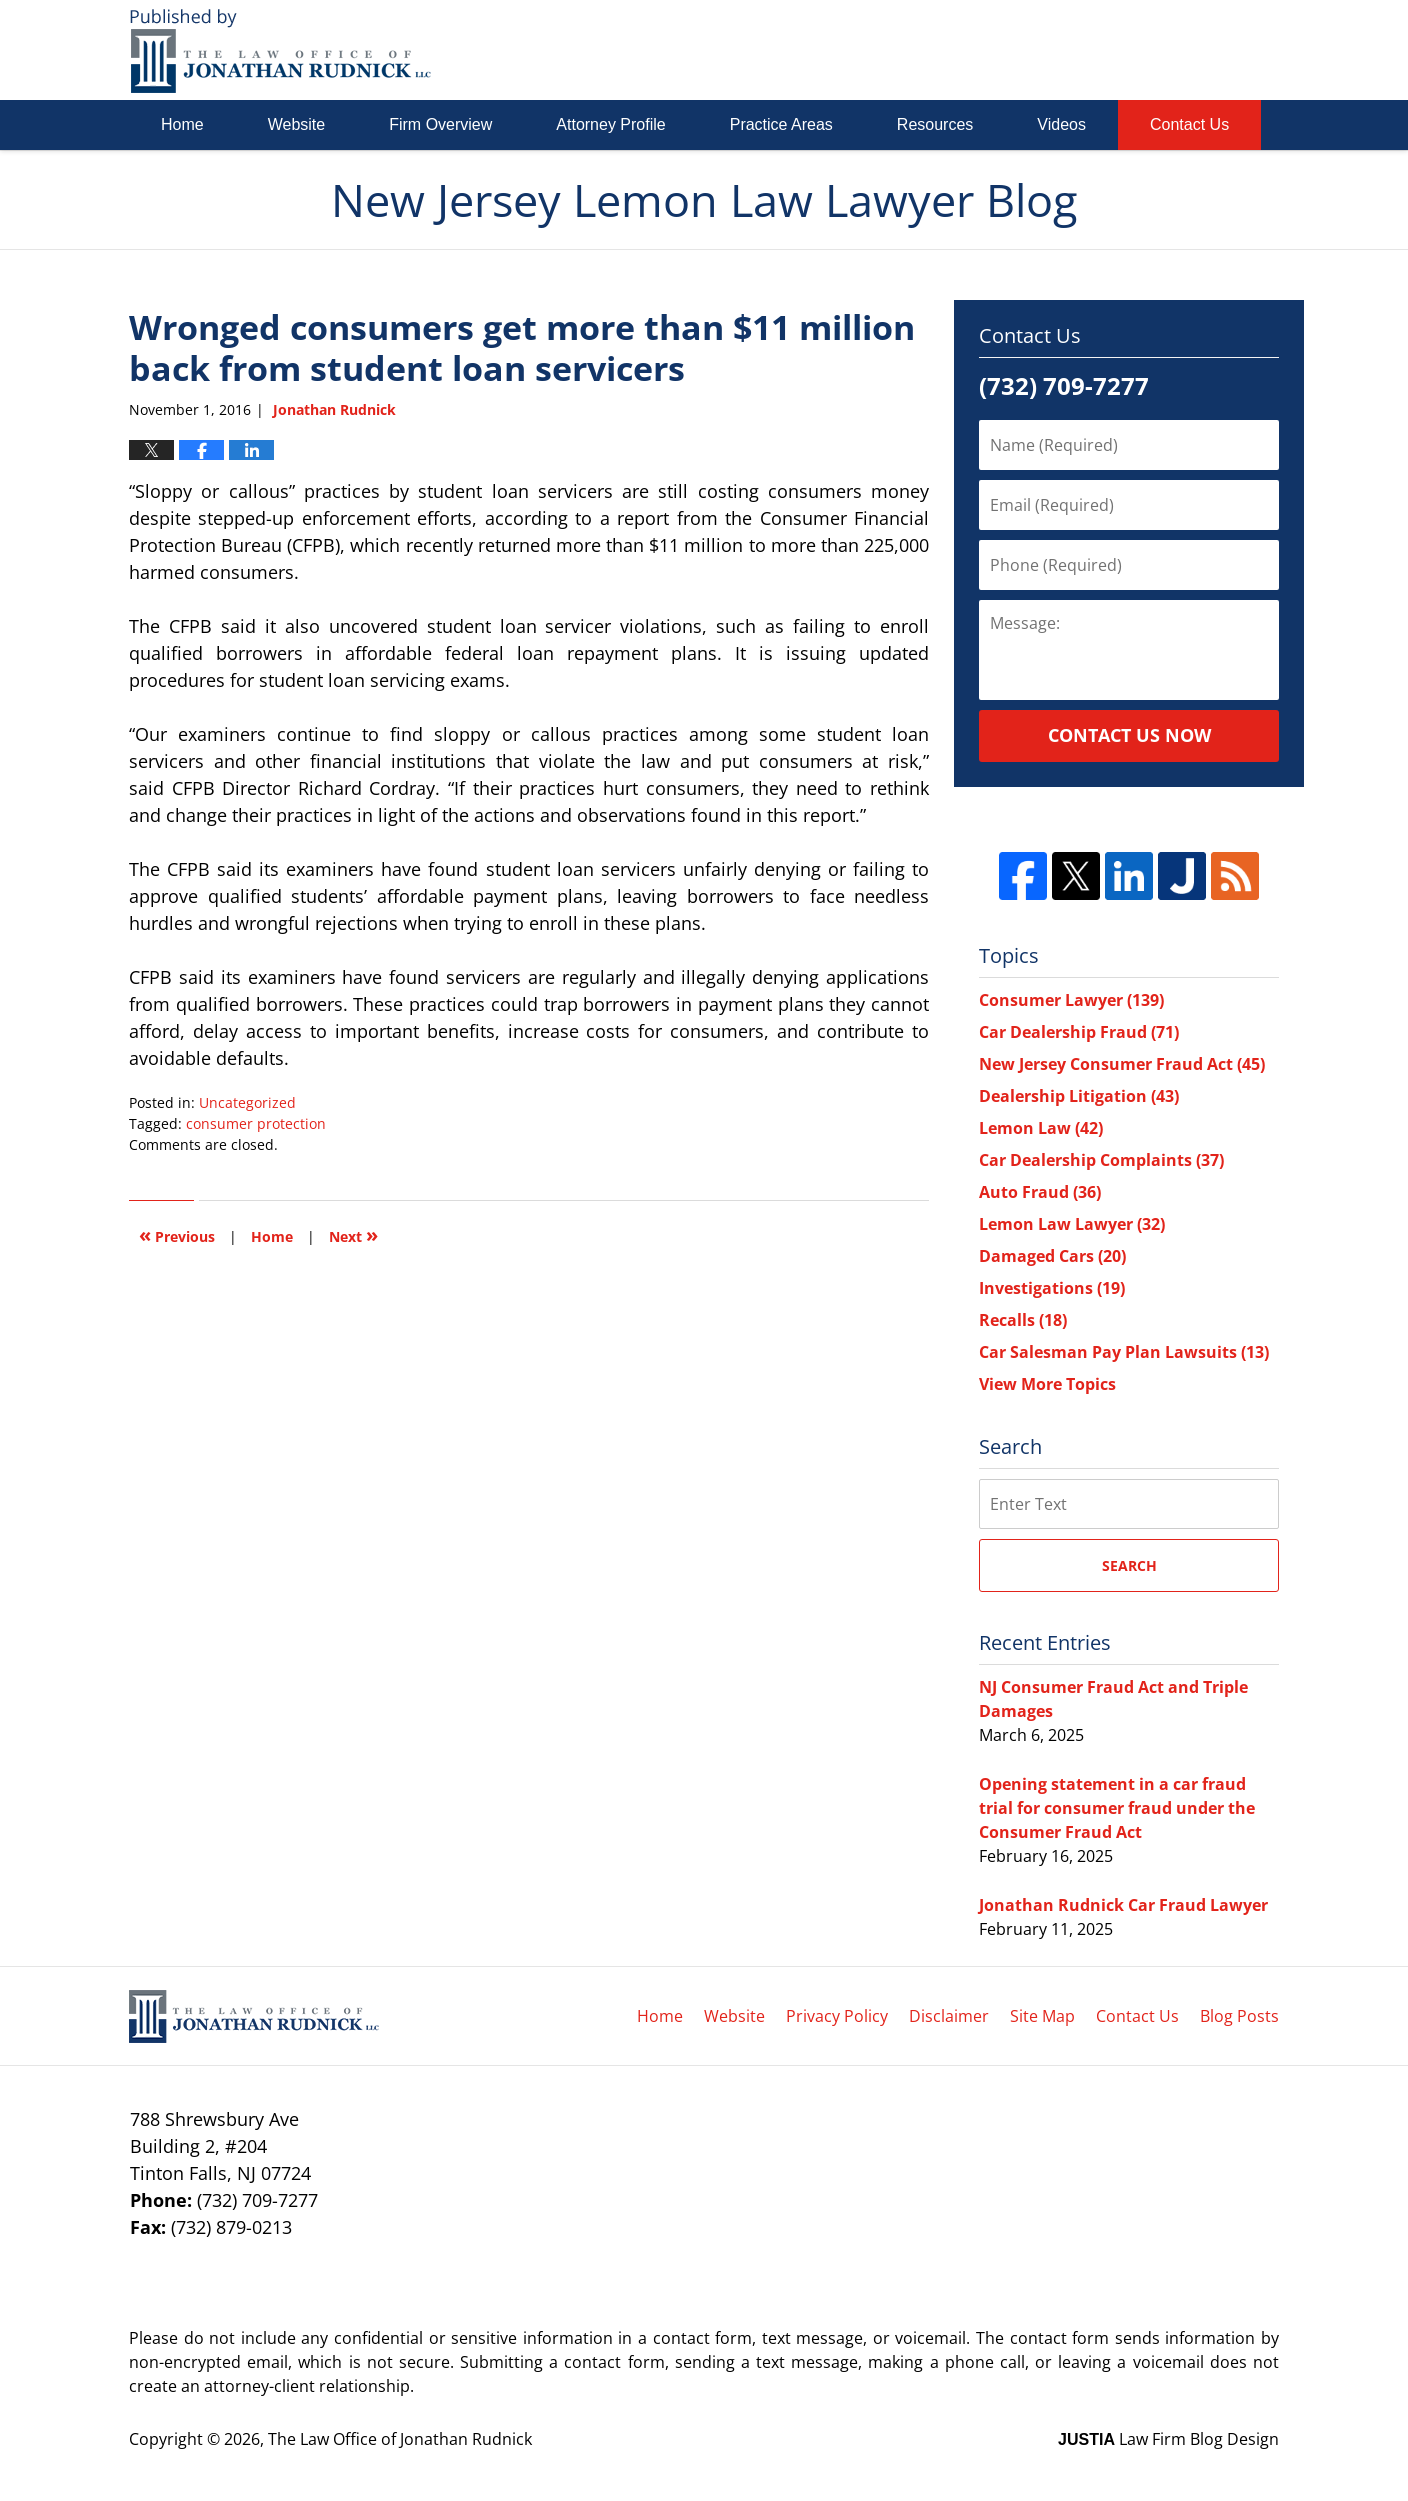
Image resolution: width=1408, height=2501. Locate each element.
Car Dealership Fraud (1079, 1032)
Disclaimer (949, 2016)
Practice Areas (781, 124)
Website (297, 124)
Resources (935, 124)
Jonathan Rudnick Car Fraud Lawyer (1123, 1905)
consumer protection (256, 1123)
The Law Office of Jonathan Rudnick (400, 2439)
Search (1129, 1565)
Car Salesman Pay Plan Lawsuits (1124, 1352)
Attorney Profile (610, 124)
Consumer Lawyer (1071, 1000)
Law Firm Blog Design (1168, 2439)
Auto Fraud (1040, 1192)
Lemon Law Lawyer (1072, 1224)
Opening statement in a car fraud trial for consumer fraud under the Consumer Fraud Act (1117, 1808)
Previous (177, 1234)
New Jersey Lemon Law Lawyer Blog (280, 50)
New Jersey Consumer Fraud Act (1122, 1064)
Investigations (1052, 1288)
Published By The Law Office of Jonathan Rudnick (1167, 50)
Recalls (1023, 1320)
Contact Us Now (1129, 735)
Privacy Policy (837, 2016)
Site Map (1042, 2016)
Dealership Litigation (1079, 1096)
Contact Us (1189, 124)
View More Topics (1047, 1384)
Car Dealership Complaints (1101, 1160)
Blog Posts (1239, 2016)
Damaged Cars (1052, 1256)
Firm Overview (440, 124)
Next (353, 1234)
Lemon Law (1041, 1128)
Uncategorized (247, 1102)
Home (182, 124)
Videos (1061, 124)
